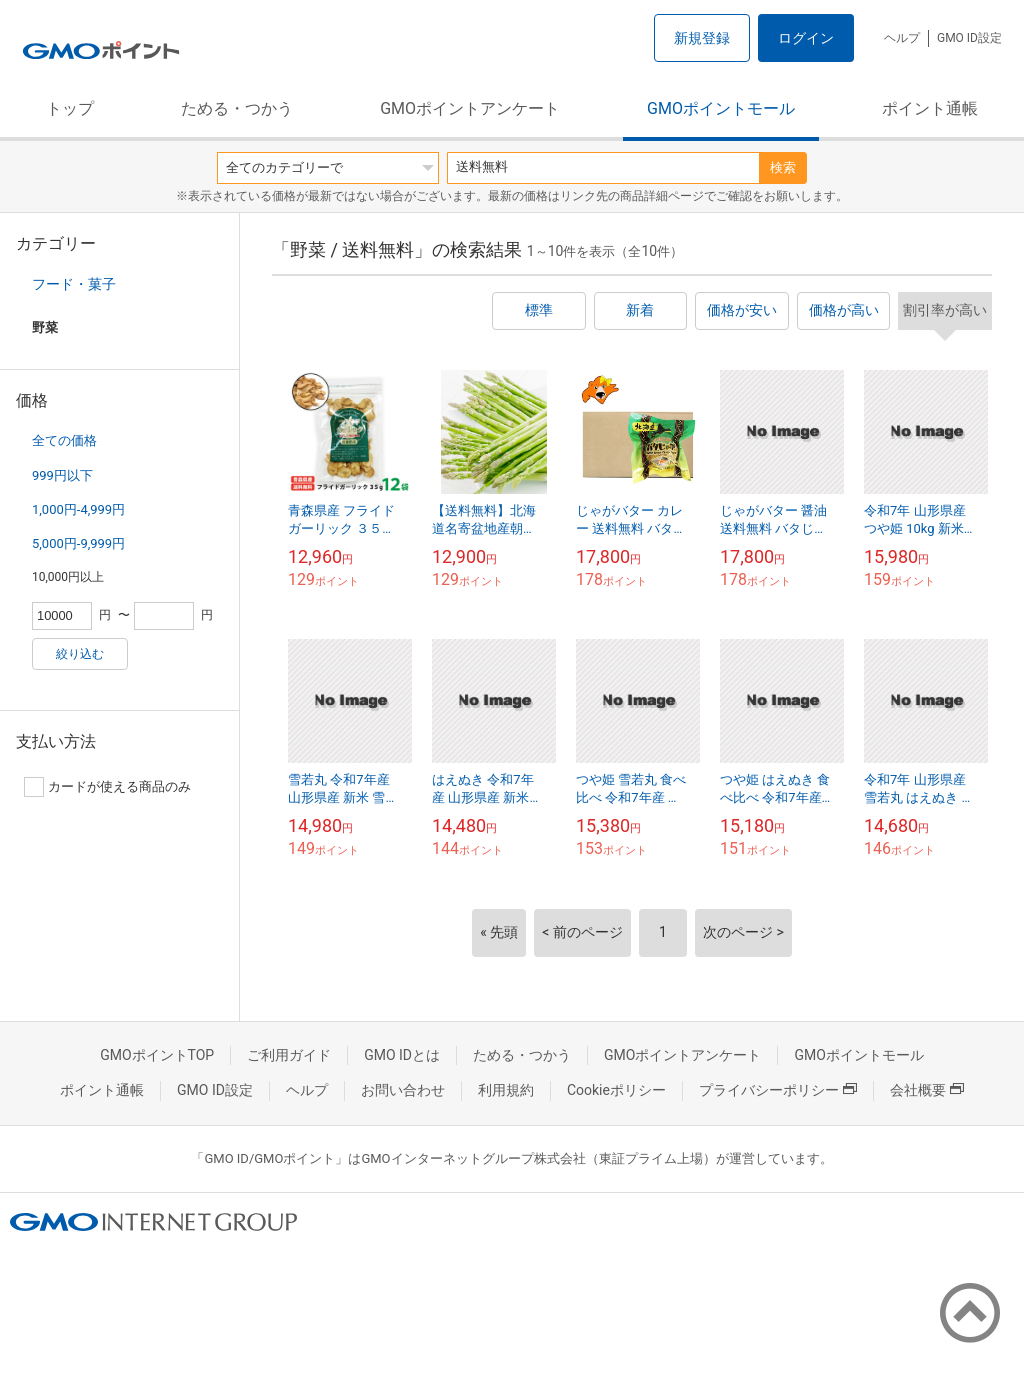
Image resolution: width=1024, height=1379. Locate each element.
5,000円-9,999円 (78, 543)
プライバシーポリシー (778, 1090)
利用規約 (506, 1090)
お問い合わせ (403, 1090)
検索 (783, 167)
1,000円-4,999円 (78, 509)
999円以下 (62, 475)
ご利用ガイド (289, 1055)
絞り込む (80, 654)
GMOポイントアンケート (470, 108)
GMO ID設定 (969, 38)
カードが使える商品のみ (107, 787)
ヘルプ (902, 38)
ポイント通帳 (930, 108)
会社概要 (927, 1090)
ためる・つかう (237, 108)
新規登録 (702, 38)
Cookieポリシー (616, 1090)
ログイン (806, 38)
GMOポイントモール (721, 108)
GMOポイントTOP (157, 1055)
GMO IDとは (402, 1055)
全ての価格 (64, 440)
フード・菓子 (74, 284)
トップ (70, 108)
